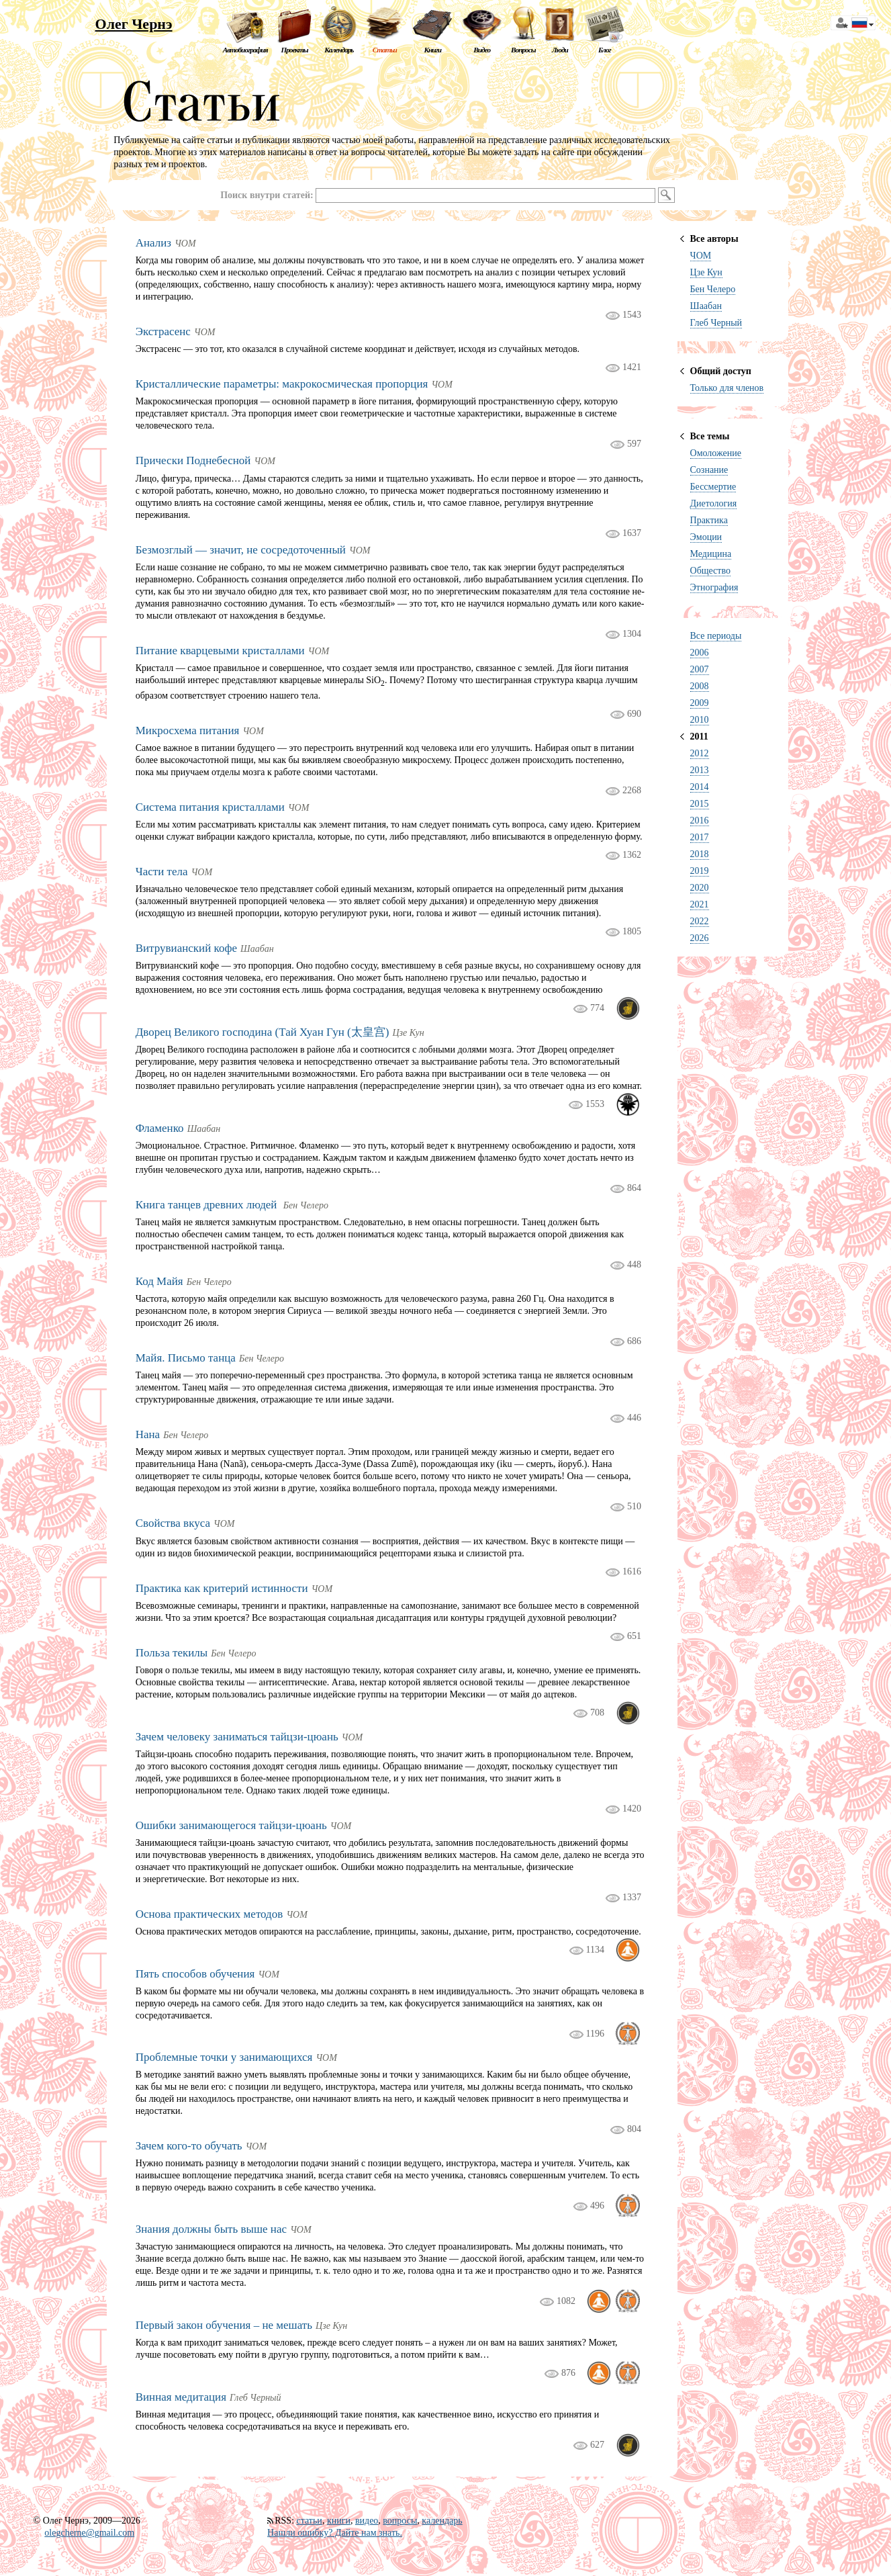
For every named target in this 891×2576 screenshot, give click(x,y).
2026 (699, 938)
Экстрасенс (163, 331)
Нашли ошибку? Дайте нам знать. (334, 2533)
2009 (699, 703)
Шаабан (706, 306)
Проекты (294, 50)
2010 (699, 720)
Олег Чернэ (134, 23)
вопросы (400, 2521)
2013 (699, 770)
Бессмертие (713, 487)
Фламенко (160, 1128)
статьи (309, 2521)
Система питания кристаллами (210, 807)
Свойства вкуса (173, 1523)
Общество (710, 571)
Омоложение (715, 453)
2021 (699, 904)
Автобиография (245, 50)
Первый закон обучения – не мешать (224, 2325)
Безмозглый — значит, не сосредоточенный (241, 549)
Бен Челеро (713, 289)
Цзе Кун (706, 272)
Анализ (153, 242)
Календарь (338, 50)
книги (338, 2521)
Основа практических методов (209, 1914)
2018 (699, 854)
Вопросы (523, 50)
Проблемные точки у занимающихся (224, 2057)
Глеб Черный (716, 323)
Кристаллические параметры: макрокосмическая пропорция (282, 383)
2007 (699, 669)
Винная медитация (181, 2397)
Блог (604, 50)
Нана (148, 1434)
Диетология (713, 503)
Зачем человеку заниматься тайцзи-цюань (237, 1736)
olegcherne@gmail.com (89, 2533)
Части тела (162, 871)
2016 (699, 820)
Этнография (714, 587)
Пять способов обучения (195, 1973)
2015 (699, 804)
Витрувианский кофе (186, 948)
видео (366, 2521)
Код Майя (159, 1281)
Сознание (709, 470)
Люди (560, 50)
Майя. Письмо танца (186, 1357)
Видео (481, 50)
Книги (432, 50)
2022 (699, 921)
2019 (699, 871)
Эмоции (706, 537)
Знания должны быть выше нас (211, 2229)
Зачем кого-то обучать (189, 2145)
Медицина (711, 554)
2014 (699, 787)
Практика (709, 520)
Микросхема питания (188, 730)
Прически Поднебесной (193, 460)
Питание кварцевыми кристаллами (220, 650)
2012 (699, 753)
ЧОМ (701, 256)
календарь (442, 2521)
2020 (699, 888)
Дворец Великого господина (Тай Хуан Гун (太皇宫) (262, 1032)
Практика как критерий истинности (222, 1588)
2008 (699, 686)
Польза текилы (172, 1652)
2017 (699, 837)
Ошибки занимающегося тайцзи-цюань (231, 1825)
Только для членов (727, 388)
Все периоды (716, 636)
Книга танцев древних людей (208, 1204)
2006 (699, 653)
